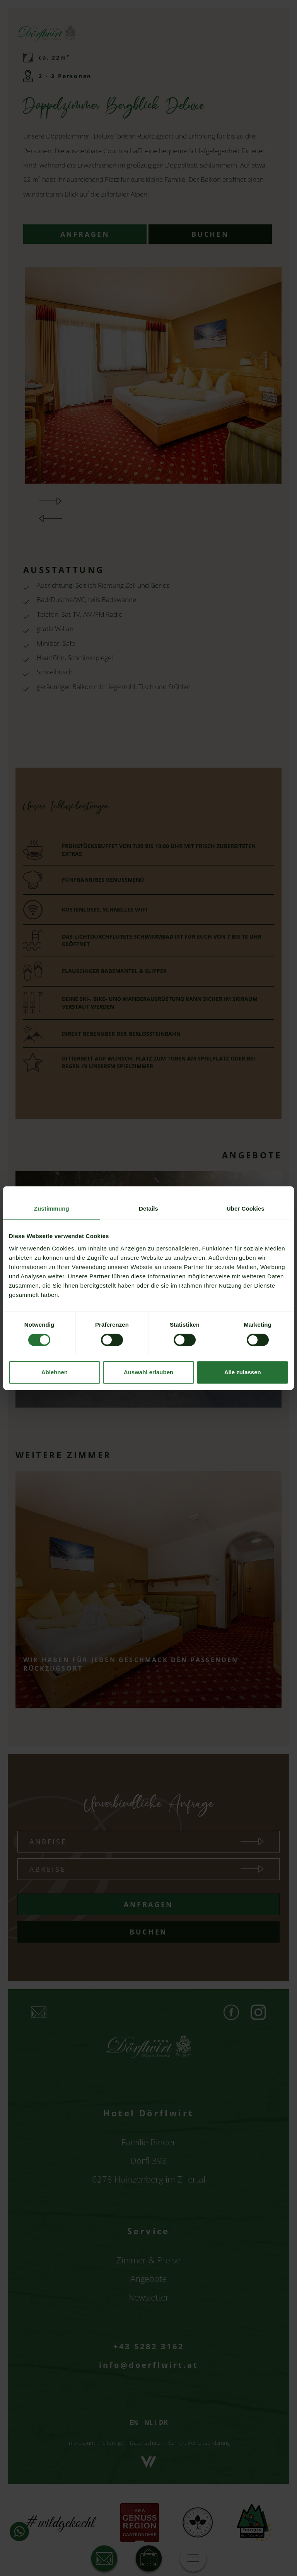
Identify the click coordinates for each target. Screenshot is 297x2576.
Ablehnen (54, 1372)
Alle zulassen (242, 1372)
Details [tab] (148, 1208)
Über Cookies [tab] (246, 1208)
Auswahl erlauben (148, 1372)
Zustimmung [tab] (51, 1208)
